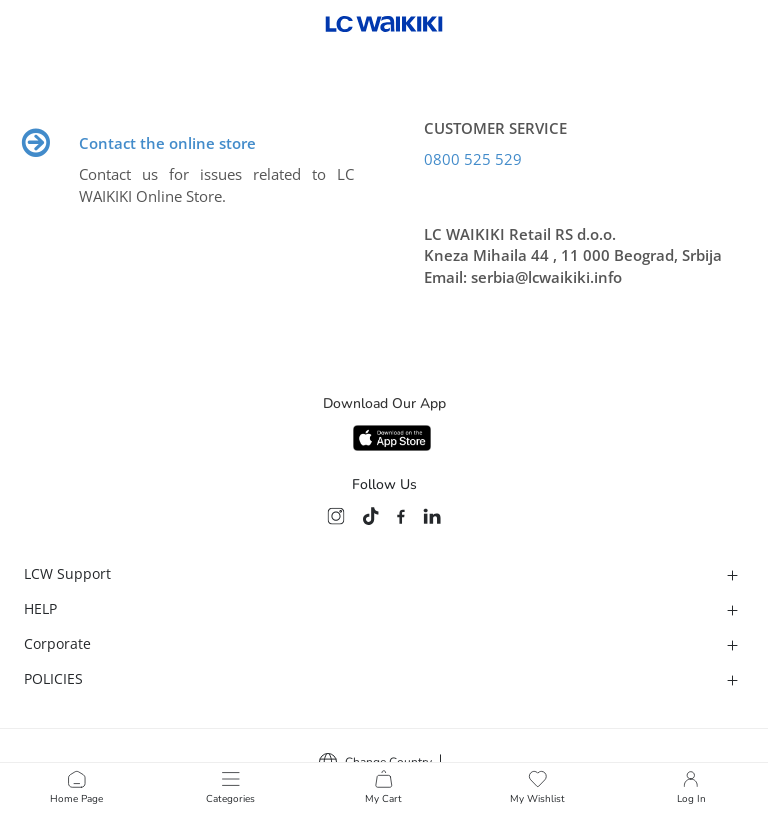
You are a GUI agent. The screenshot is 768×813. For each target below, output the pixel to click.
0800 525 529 (473, 159)
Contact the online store (167, 143)
